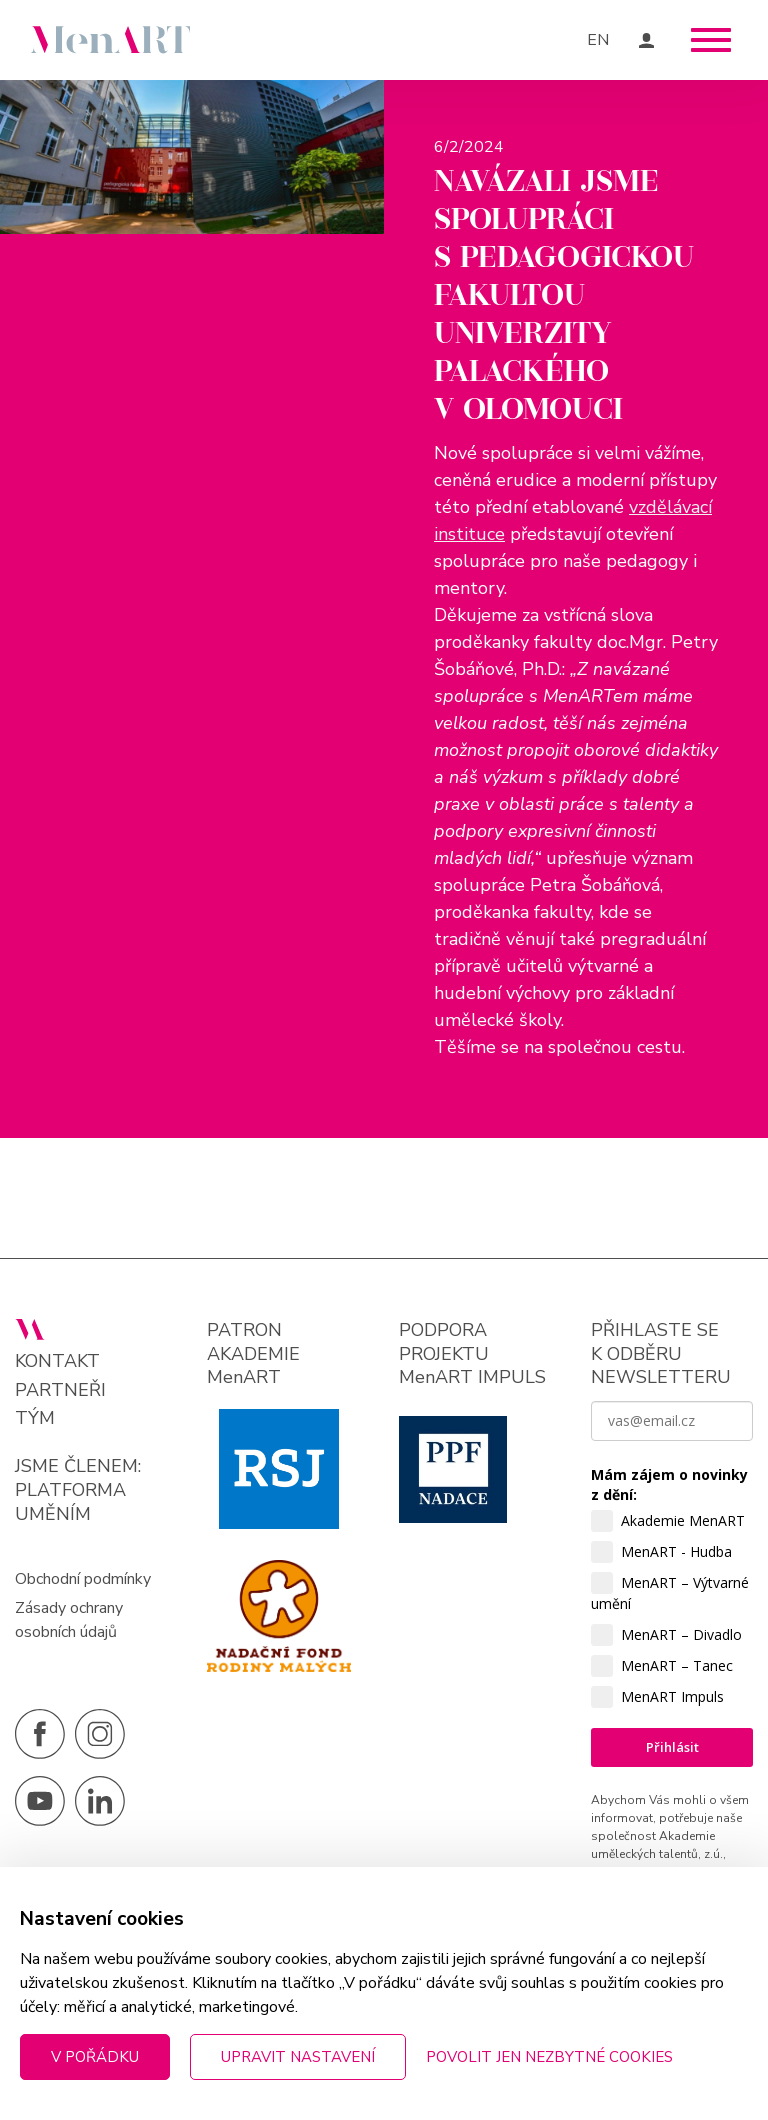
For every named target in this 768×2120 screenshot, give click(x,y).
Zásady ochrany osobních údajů (69, 1627)
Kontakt (57, 1368)
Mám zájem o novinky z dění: (669, 1491)
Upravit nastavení (298, 2057)
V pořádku (95, 2057)
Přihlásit (672, 1754)
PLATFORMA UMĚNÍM (70, 1509)
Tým (35, 1425)
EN (598, 40)
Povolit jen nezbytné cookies (549, 2057)
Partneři (60, 1396)
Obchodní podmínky (83, 1586)
